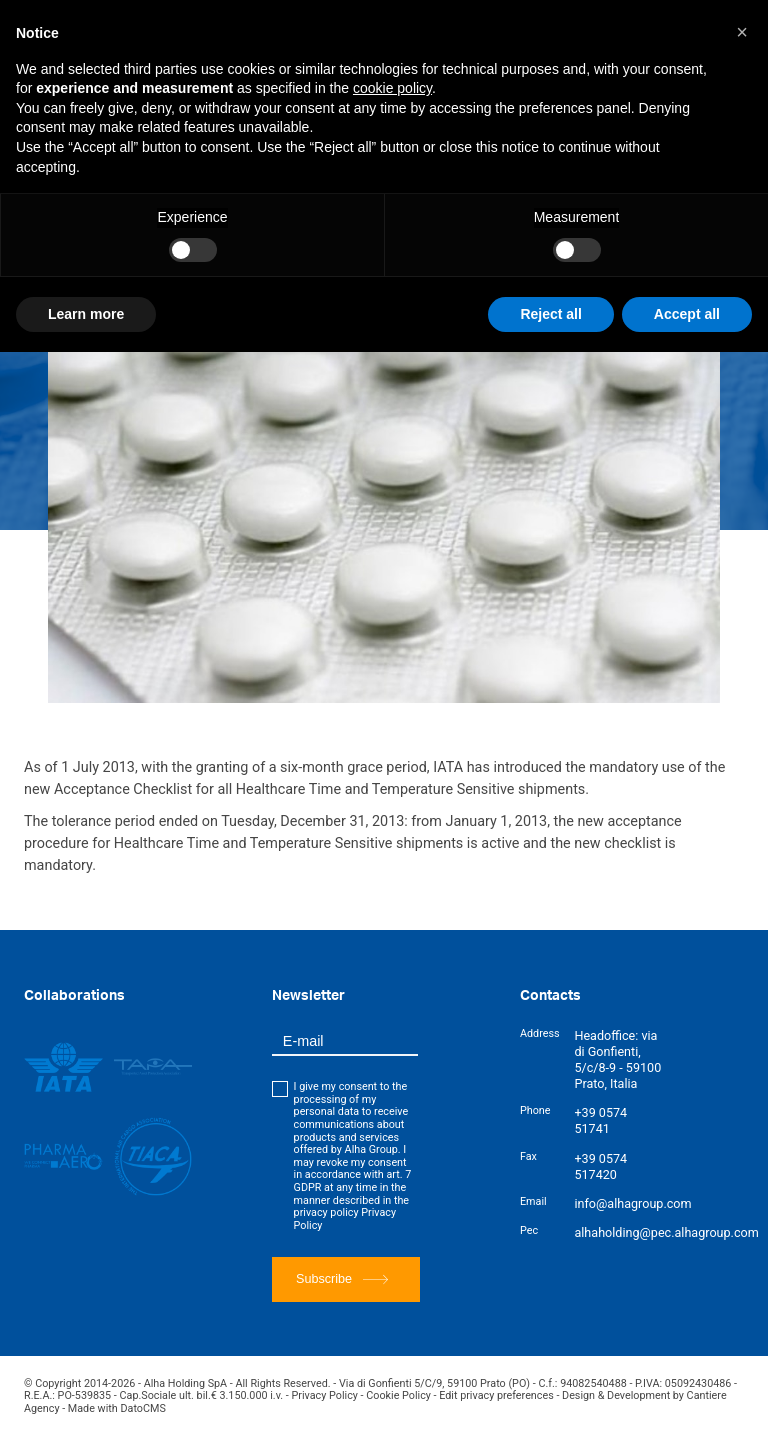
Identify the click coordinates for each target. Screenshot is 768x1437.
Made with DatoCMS (117, 1408)
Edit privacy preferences (496, 1395)
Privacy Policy (325, 1395)
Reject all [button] (550, 314)
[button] (742, 32)
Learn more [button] (86, 314)
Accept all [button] (687, 314)
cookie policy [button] (392, 88)
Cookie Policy (398, 1395)
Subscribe (342, 1279)
